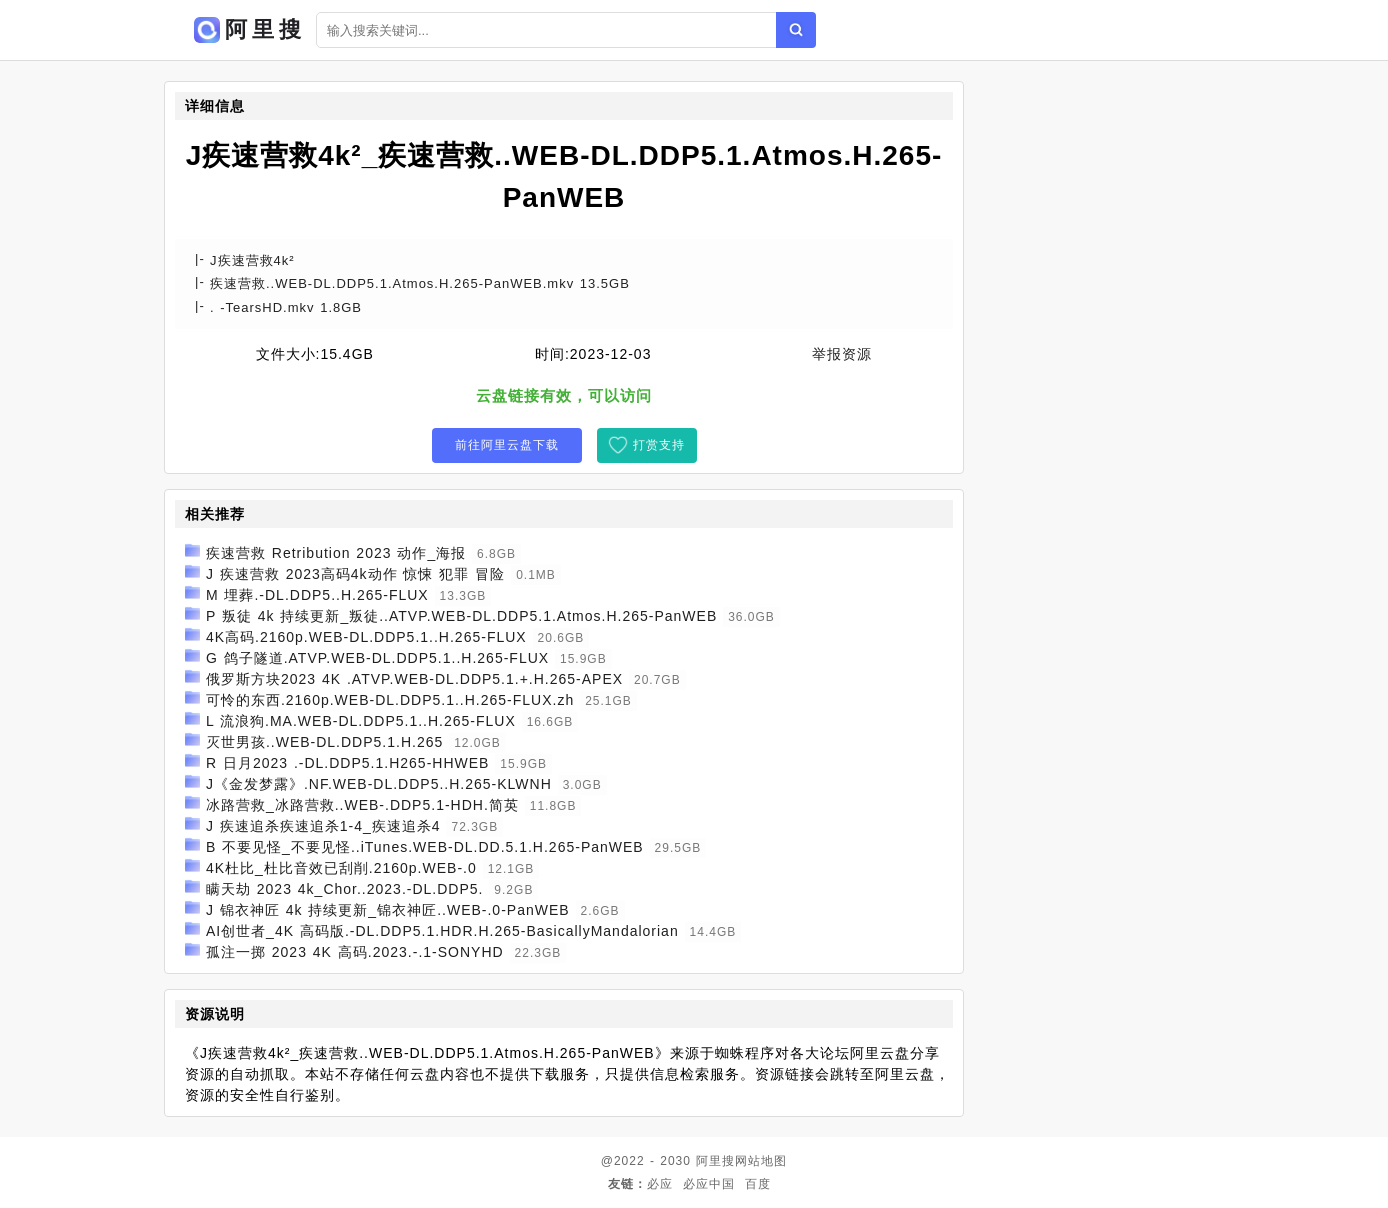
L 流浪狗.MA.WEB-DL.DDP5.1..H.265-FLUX (361, 721)
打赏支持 (659, 445)
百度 (758, 1184)
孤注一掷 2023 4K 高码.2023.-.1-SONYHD (355, 952)
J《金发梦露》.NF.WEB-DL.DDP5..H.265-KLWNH (379, 784)
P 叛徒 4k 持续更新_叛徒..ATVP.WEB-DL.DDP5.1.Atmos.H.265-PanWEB (461, 616)
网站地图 (761, 1161)
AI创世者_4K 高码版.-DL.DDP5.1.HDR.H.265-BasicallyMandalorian (442, 931)
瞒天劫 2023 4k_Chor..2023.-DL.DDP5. (345, 889)
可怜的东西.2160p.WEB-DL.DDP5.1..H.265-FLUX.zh (390, 700)
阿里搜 (715, 1161)
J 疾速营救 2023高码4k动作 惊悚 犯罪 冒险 (355, 574)
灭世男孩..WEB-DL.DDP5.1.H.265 (324, 742)
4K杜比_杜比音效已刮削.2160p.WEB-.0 (341, 868)
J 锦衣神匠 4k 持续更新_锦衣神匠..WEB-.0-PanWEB (388, 910)
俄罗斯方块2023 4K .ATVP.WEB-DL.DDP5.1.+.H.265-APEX (414, 679)
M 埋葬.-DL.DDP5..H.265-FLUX (317, 595)
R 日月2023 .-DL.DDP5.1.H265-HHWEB (348, 763)
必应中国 (709, 1184)
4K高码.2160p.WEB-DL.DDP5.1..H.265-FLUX (366, 637)
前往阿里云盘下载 (507, 445)
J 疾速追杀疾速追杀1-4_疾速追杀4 (323, 826)
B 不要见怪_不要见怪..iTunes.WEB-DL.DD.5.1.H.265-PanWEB (425, 847)
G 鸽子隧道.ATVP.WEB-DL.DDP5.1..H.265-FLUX (377, 658)
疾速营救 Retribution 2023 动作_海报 (336, 553)
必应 (660, 1184)
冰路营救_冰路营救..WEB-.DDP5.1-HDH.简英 (362, 805)
